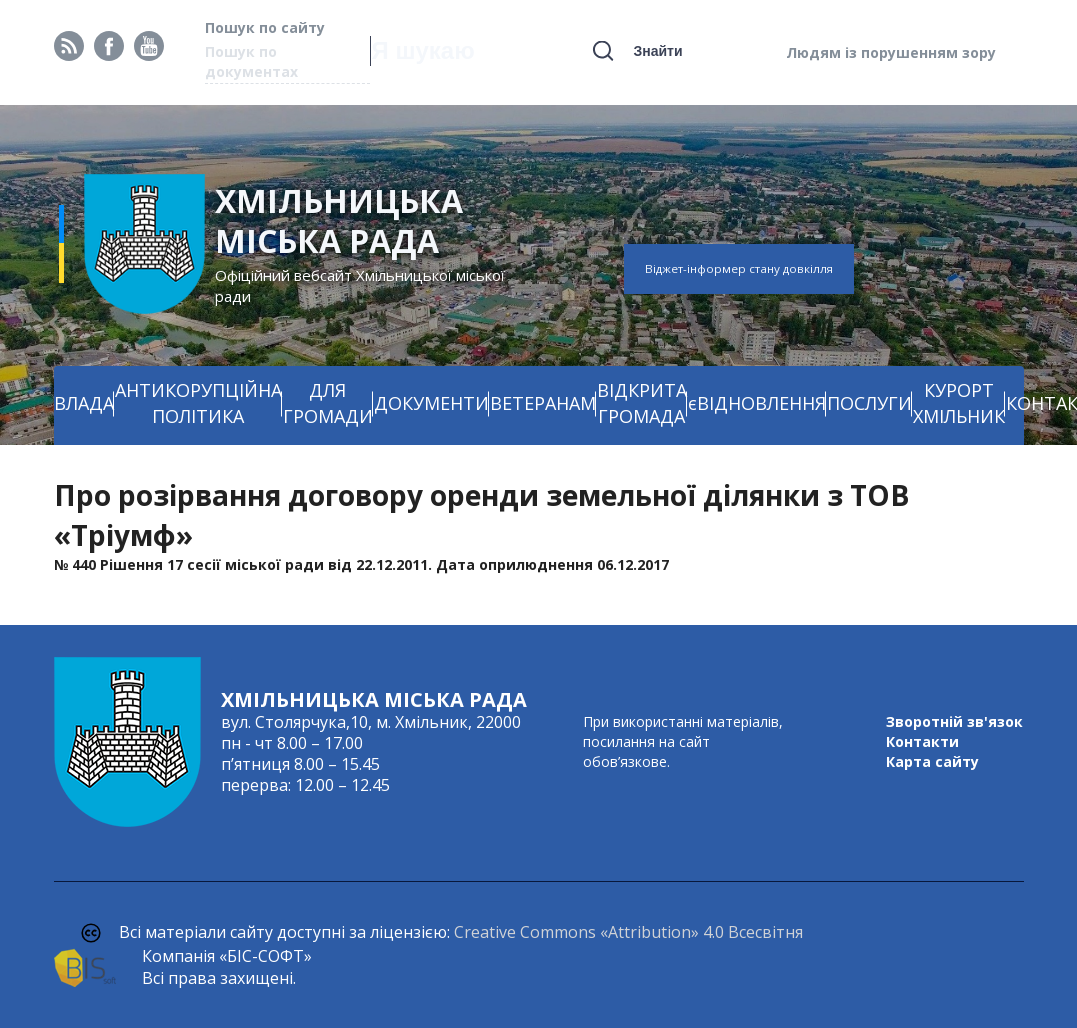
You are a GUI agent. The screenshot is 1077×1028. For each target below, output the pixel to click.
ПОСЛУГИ (869, 403)
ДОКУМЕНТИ (431, 403)
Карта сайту (932, 761)
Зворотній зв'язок (954, 721)
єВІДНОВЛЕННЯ (757, 403)
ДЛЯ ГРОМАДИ (328, 403)
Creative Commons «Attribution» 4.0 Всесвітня (628, 932)
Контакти (922, 741)
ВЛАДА (84, 403)
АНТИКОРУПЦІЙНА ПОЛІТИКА (198, 403)
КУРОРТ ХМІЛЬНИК (959, 403)
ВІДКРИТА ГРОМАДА (642, 403)
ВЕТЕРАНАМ (543, 403)
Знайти (657, 51)
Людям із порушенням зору (891, 52)
